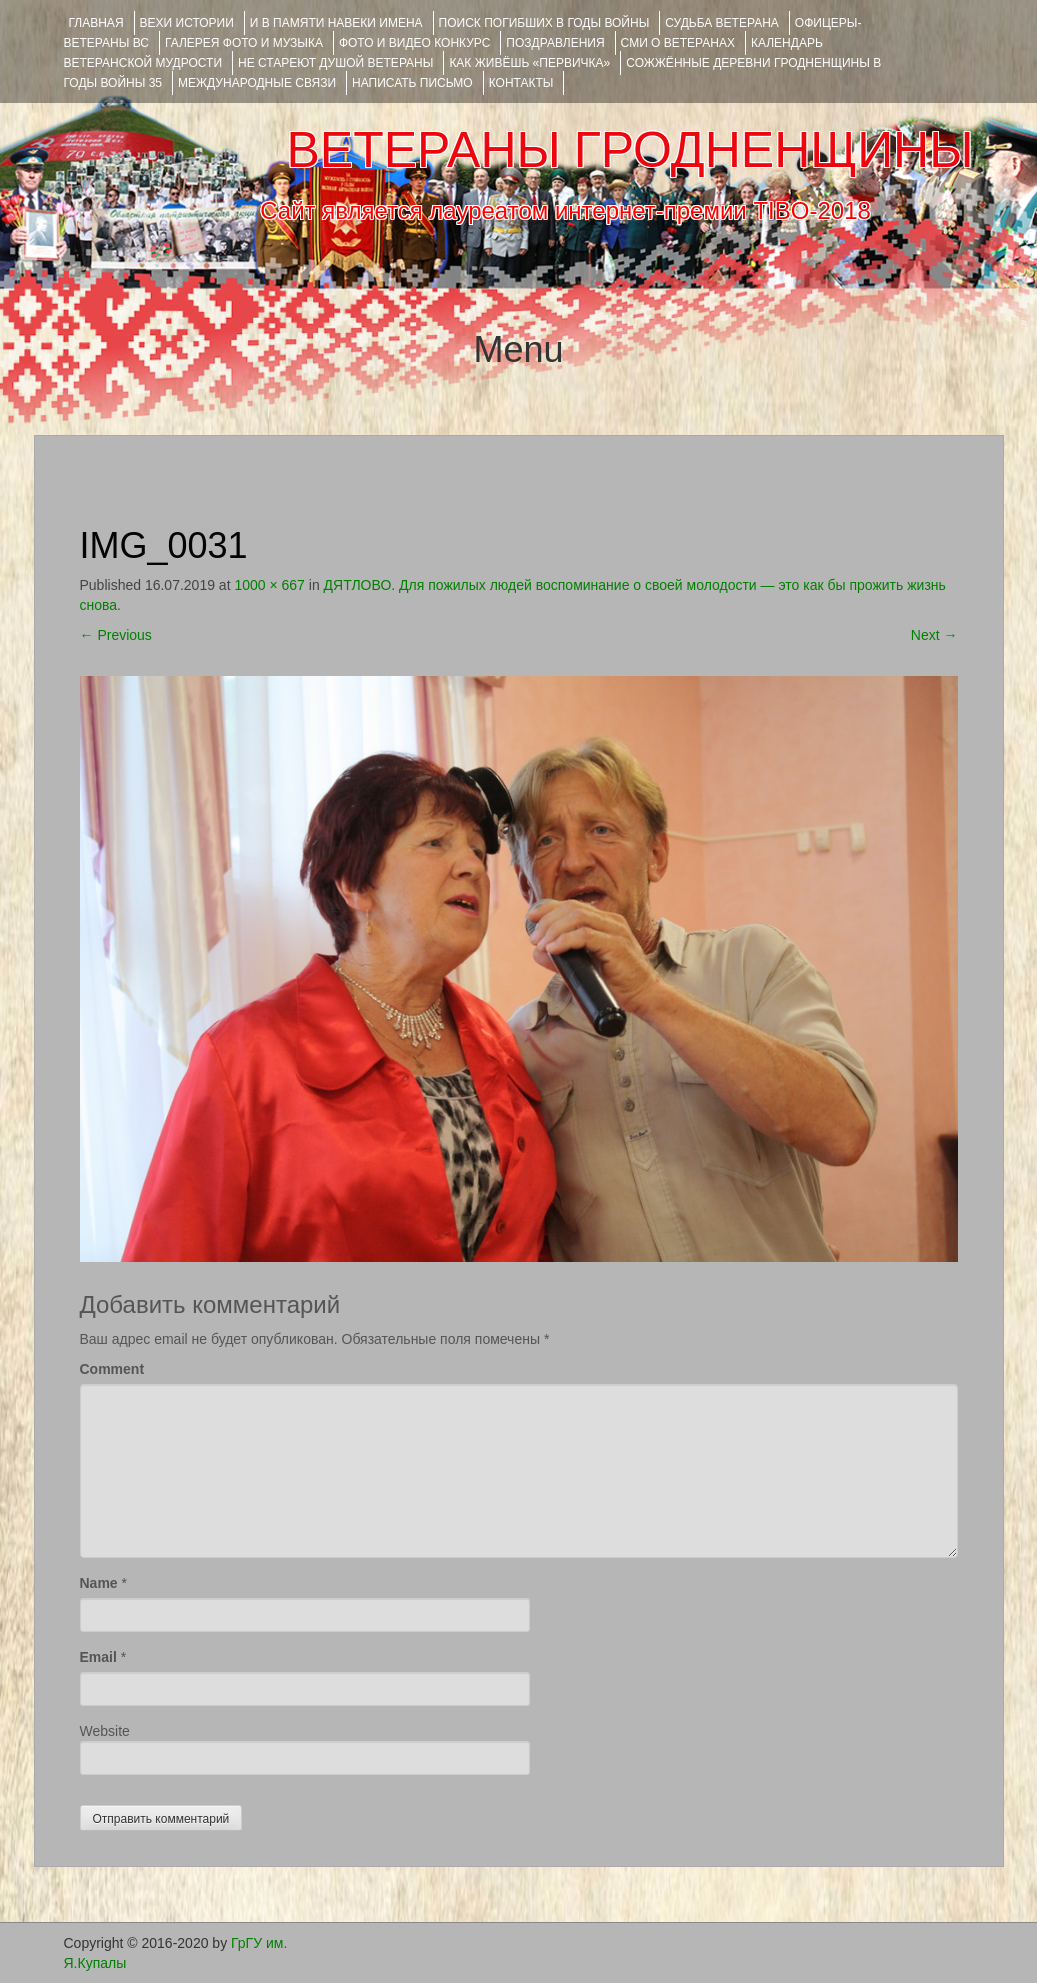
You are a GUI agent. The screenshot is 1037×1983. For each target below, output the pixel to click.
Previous (116, 635)
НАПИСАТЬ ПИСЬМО (412, 83)
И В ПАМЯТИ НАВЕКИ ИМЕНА (336, 23)
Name (99, 1583)
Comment (112, 1369)
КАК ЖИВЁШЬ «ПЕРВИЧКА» (529, 63)
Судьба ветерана (722, 23)
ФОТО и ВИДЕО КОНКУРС (414, 43)
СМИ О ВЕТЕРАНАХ (678, 43)
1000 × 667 (269, 585)
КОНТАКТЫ (521, 83)
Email (98, 1657)
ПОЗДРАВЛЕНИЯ (555, 43)
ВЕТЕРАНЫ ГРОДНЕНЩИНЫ (629, 150)
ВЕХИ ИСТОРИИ (187, 23)
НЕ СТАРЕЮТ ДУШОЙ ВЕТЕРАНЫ (335, 63)
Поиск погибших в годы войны (544, 23)
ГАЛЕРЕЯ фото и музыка (244, 43)
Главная (96, 23)
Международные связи (257, 83)
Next (934, 635)
